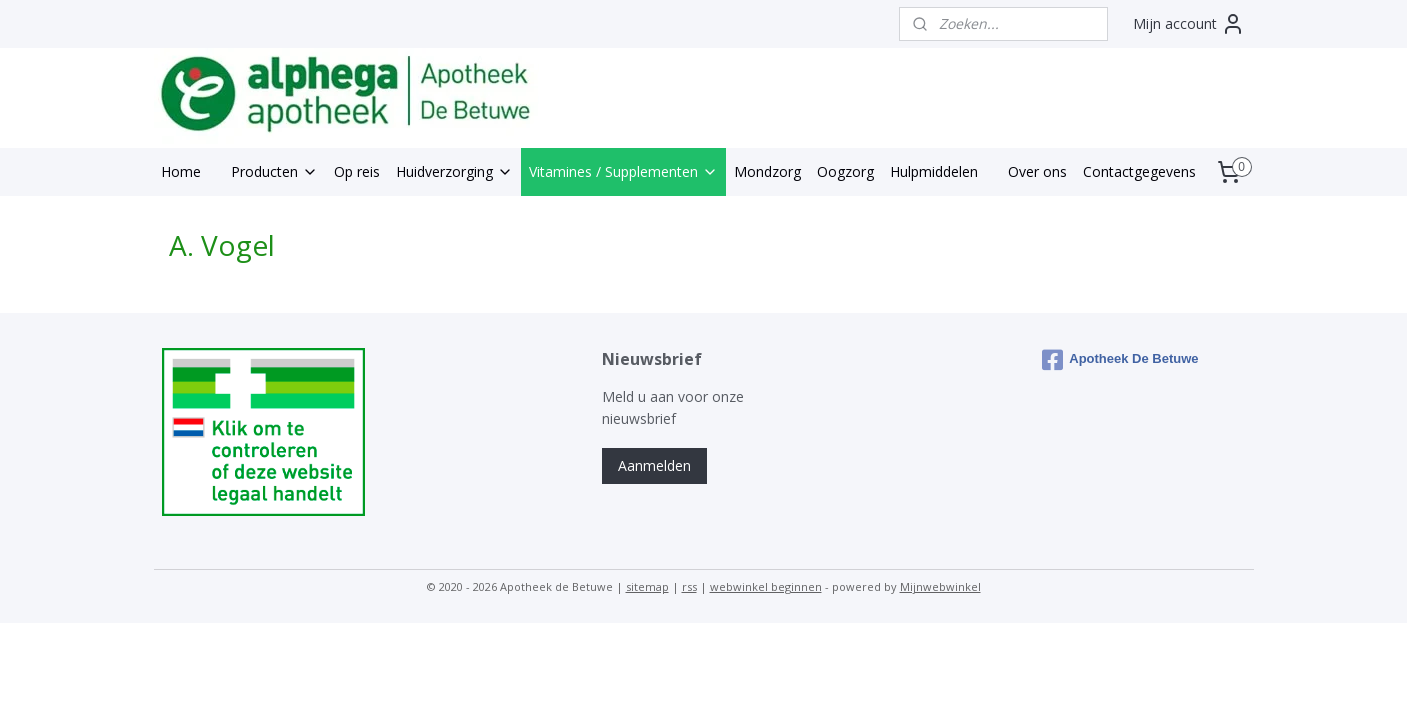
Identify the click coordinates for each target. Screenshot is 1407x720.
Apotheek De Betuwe (1120, 360)
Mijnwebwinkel (940, 586)
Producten (274, 171)
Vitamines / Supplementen (623, 171)
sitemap (647, 586)
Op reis (357, 171)
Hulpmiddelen (934, 171)
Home (181, 171)
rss (689, 586)
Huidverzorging (454, 171)
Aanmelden (654, 465)
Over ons (1037, 171)
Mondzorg (767, 171)
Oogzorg (845, 171)
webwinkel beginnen (766, 586)
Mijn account (1189, 24)
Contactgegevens (1139, 171)
